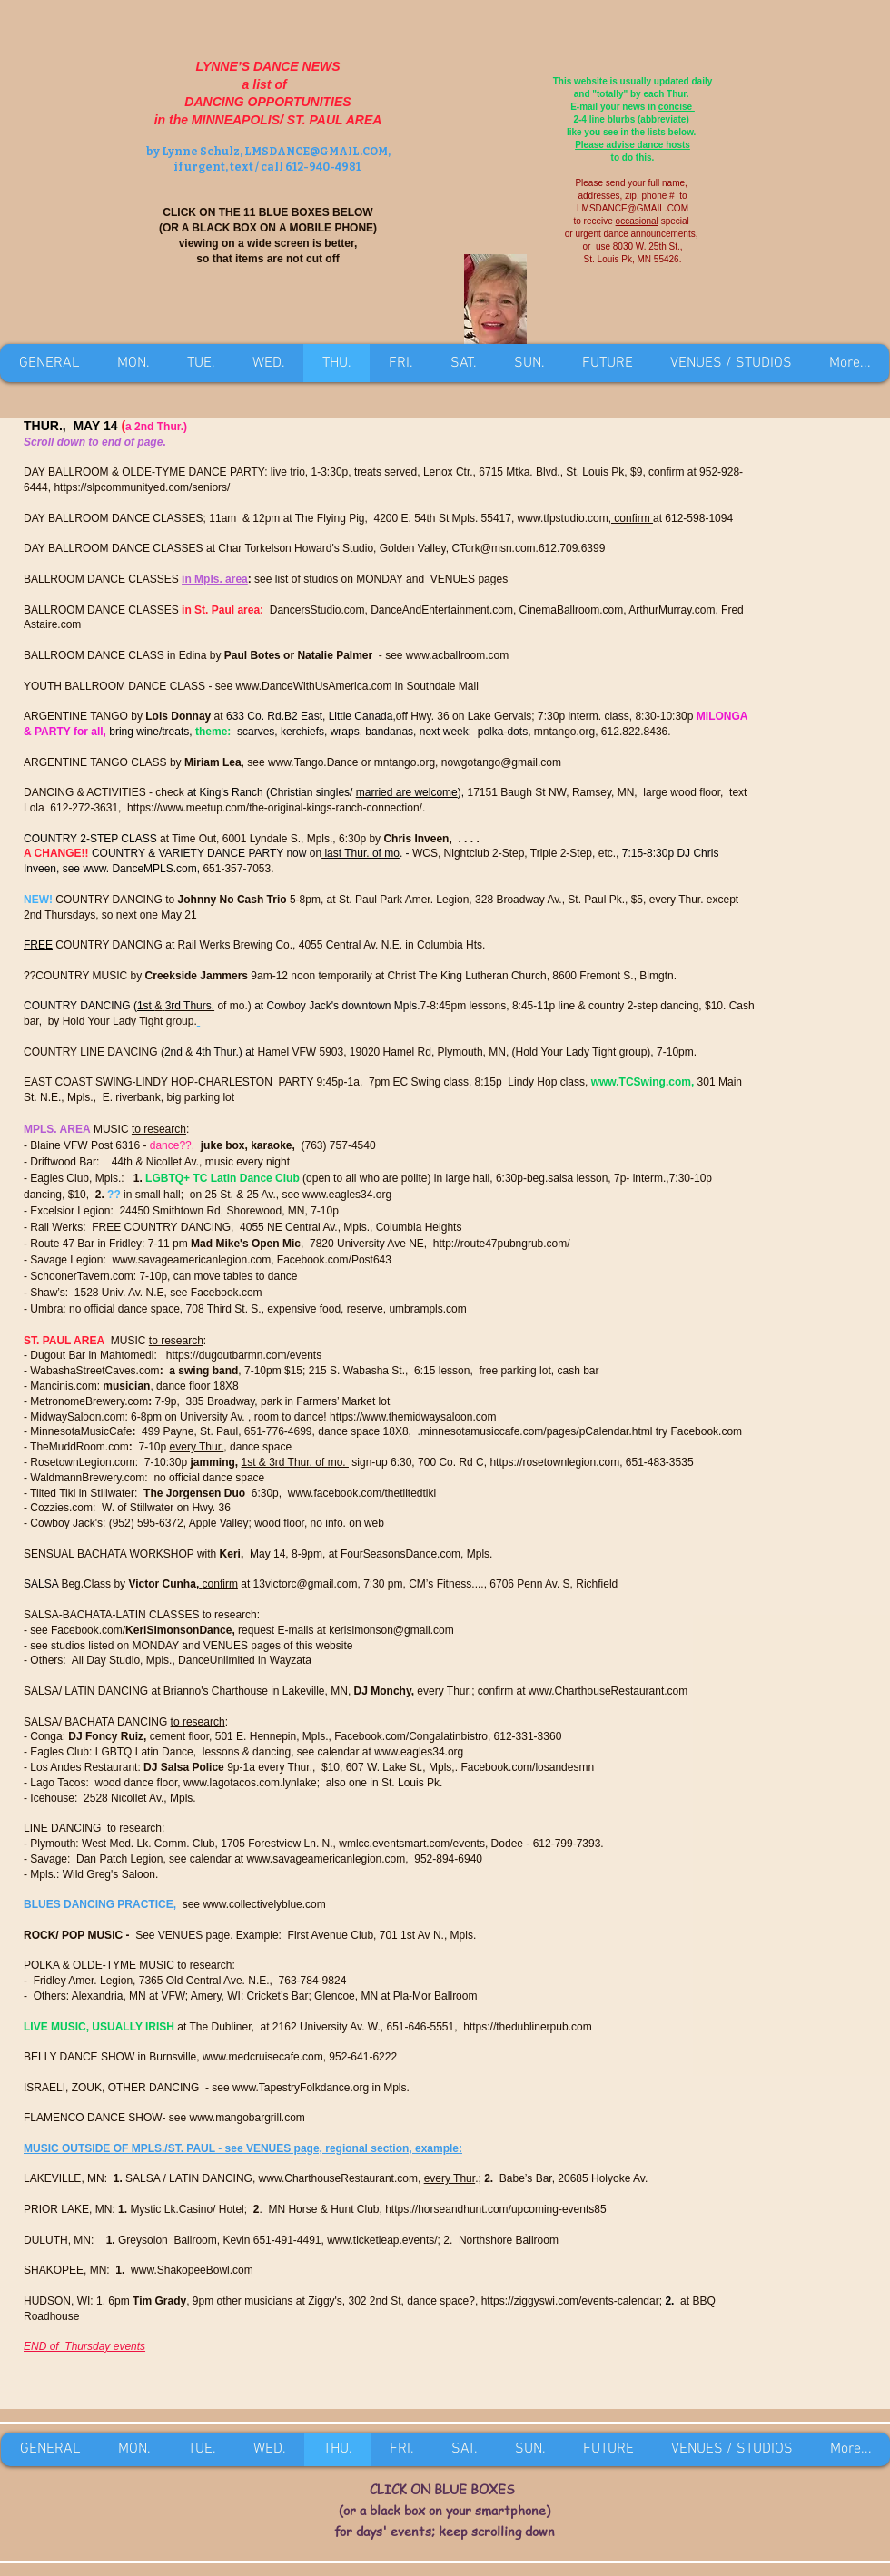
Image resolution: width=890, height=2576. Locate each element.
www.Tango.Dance (313, 762)
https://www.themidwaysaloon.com (413, 1417)
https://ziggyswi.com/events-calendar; (571, 2301)
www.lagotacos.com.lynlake (250, 1782)
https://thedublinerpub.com (527, 2026)
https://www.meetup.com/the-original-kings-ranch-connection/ (274, 807)
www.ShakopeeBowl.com (192, 2270)
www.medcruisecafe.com (263, 2056)
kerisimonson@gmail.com (391, 1630)
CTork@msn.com (493, 548)
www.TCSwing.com (641, 1082)
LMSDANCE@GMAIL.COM (316, 151)
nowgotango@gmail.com (501, 762)
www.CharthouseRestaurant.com (608, 1691)
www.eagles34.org (346, 1194)
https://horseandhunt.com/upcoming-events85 (495, 2209)
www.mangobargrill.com (246, 2117)
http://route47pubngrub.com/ (501, 1243)
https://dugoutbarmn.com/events (243, 1355)
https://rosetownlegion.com (554, 1462)
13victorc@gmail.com (305, 1584)
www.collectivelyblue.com (264, 1904)
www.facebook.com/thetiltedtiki (362, 1493)
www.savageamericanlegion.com (191, 1260)
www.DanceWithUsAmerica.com (313, 686)
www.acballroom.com (457, 655)
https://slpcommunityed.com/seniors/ (142, 487)
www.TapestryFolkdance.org (300, 2087)
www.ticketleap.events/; (383, 2240)
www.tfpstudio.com (563, 518)
